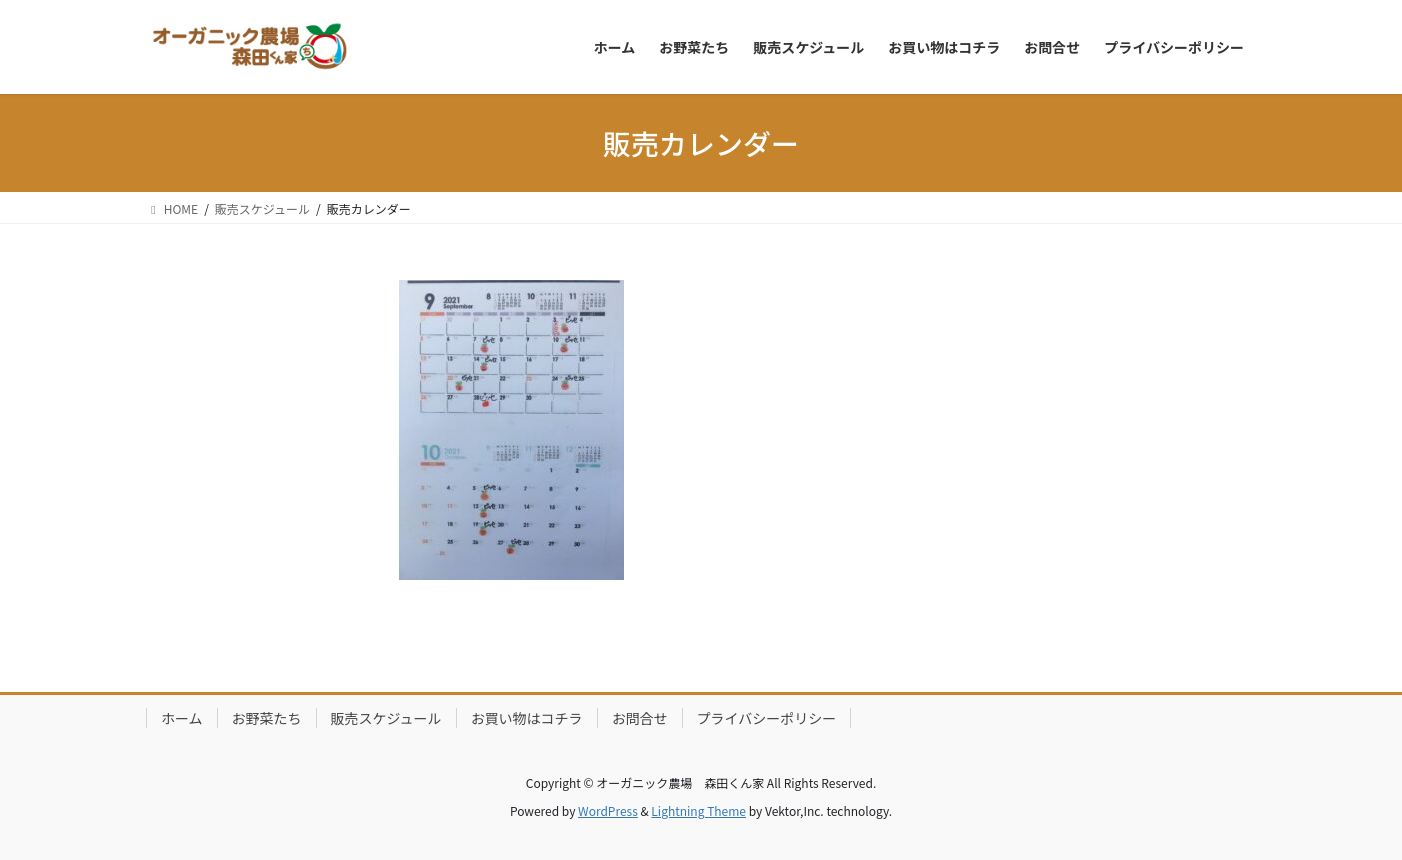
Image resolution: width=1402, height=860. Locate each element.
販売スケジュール (386, 718)
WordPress (608, 810)
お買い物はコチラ (527, 718)
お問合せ (640, 718)
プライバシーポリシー (767, 718)
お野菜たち (267, 718)
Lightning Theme (698, 810)
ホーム (182, 718)
